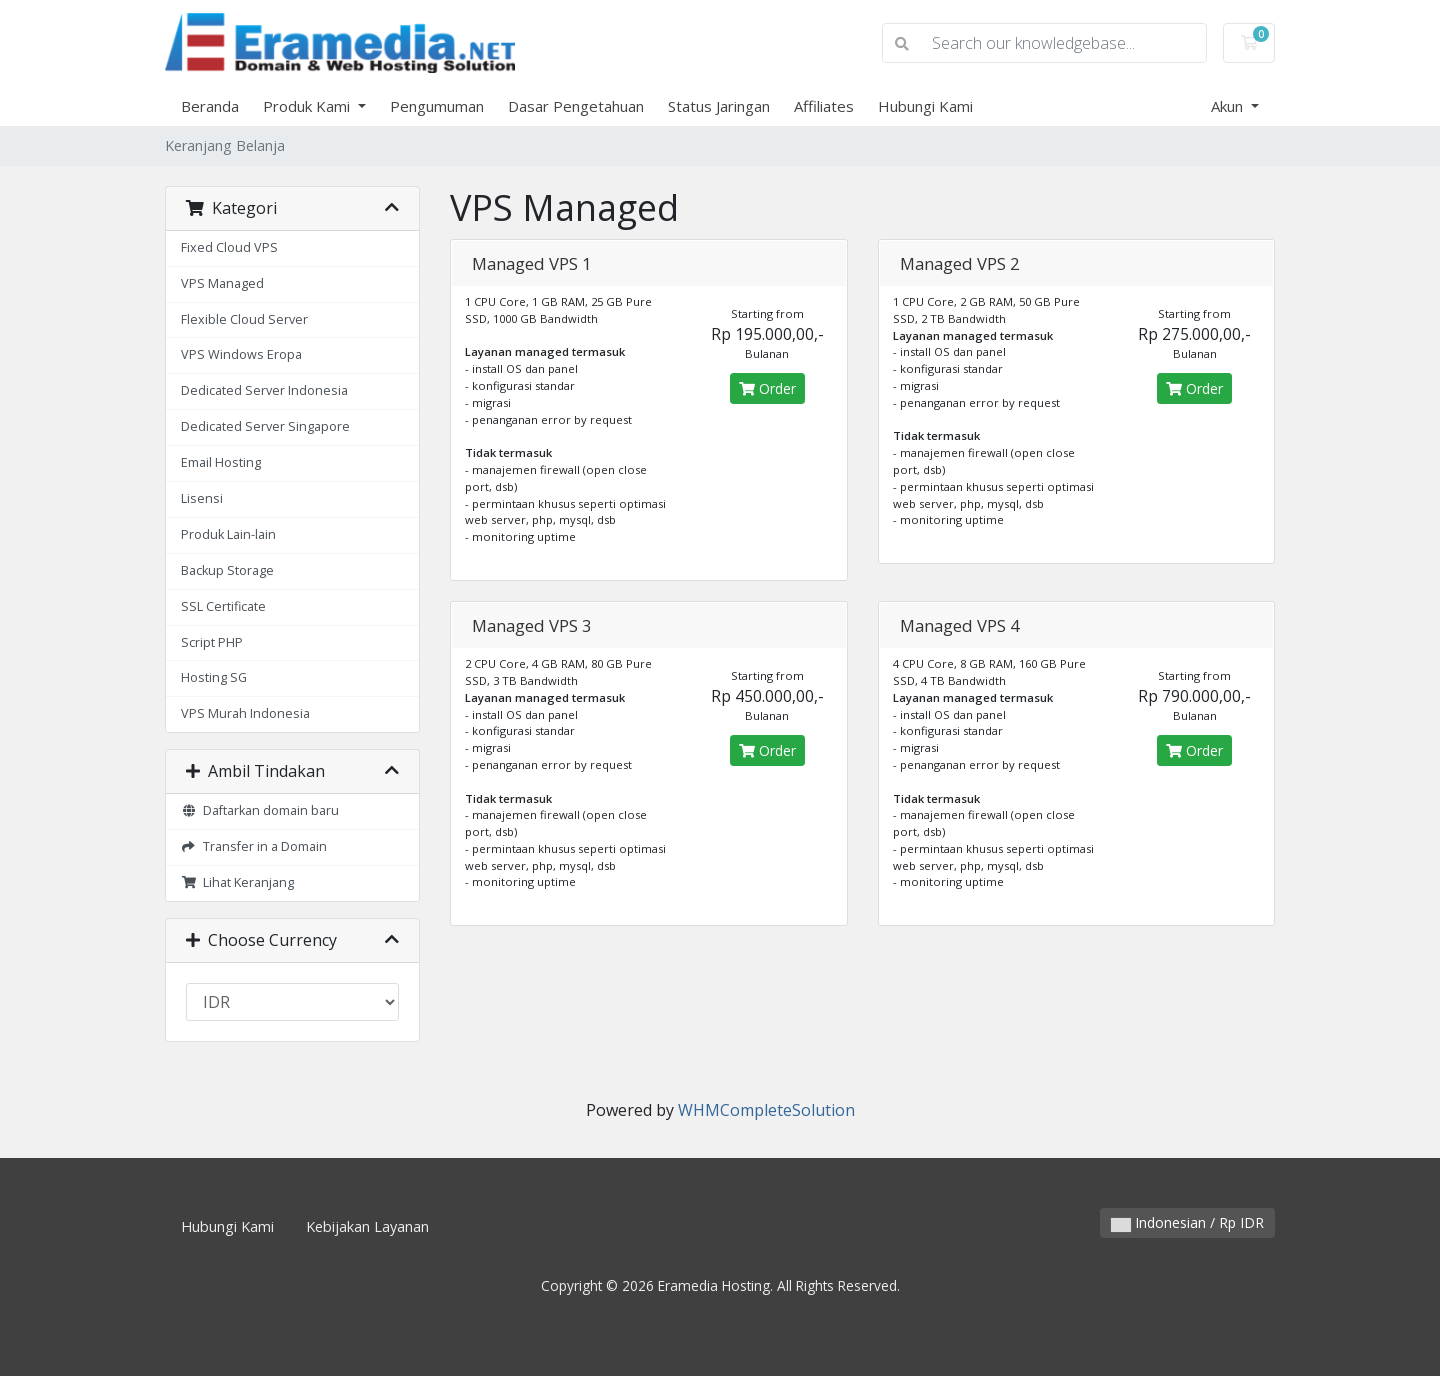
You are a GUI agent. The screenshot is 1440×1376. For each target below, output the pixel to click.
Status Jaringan (719, 106)
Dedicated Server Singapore (265, 426)
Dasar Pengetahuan (576, 106)
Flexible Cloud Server (244, 319)
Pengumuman (437, 106)
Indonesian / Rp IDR (1187, 1222)
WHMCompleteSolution (766, 1110)
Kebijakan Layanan (367, 1226)
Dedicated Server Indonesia (264, 390)
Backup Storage (227, 570)
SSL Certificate (223, 606)
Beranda (210, 106)
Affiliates (824, 106)
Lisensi (202, 498)
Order (767, 388)
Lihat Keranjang (237, 882)
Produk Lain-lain (228, 534)
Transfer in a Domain (254, 846)
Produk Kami (308, 106)
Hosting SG (214, 677)
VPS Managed (222, 283)
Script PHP (212, 642)
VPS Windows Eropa (241, 354)
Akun (1229, 106)
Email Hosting (221, 462)
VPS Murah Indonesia (245, 713)
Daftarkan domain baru (260, 810)
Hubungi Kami (925, 106)
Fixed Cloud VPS (229, 247)
